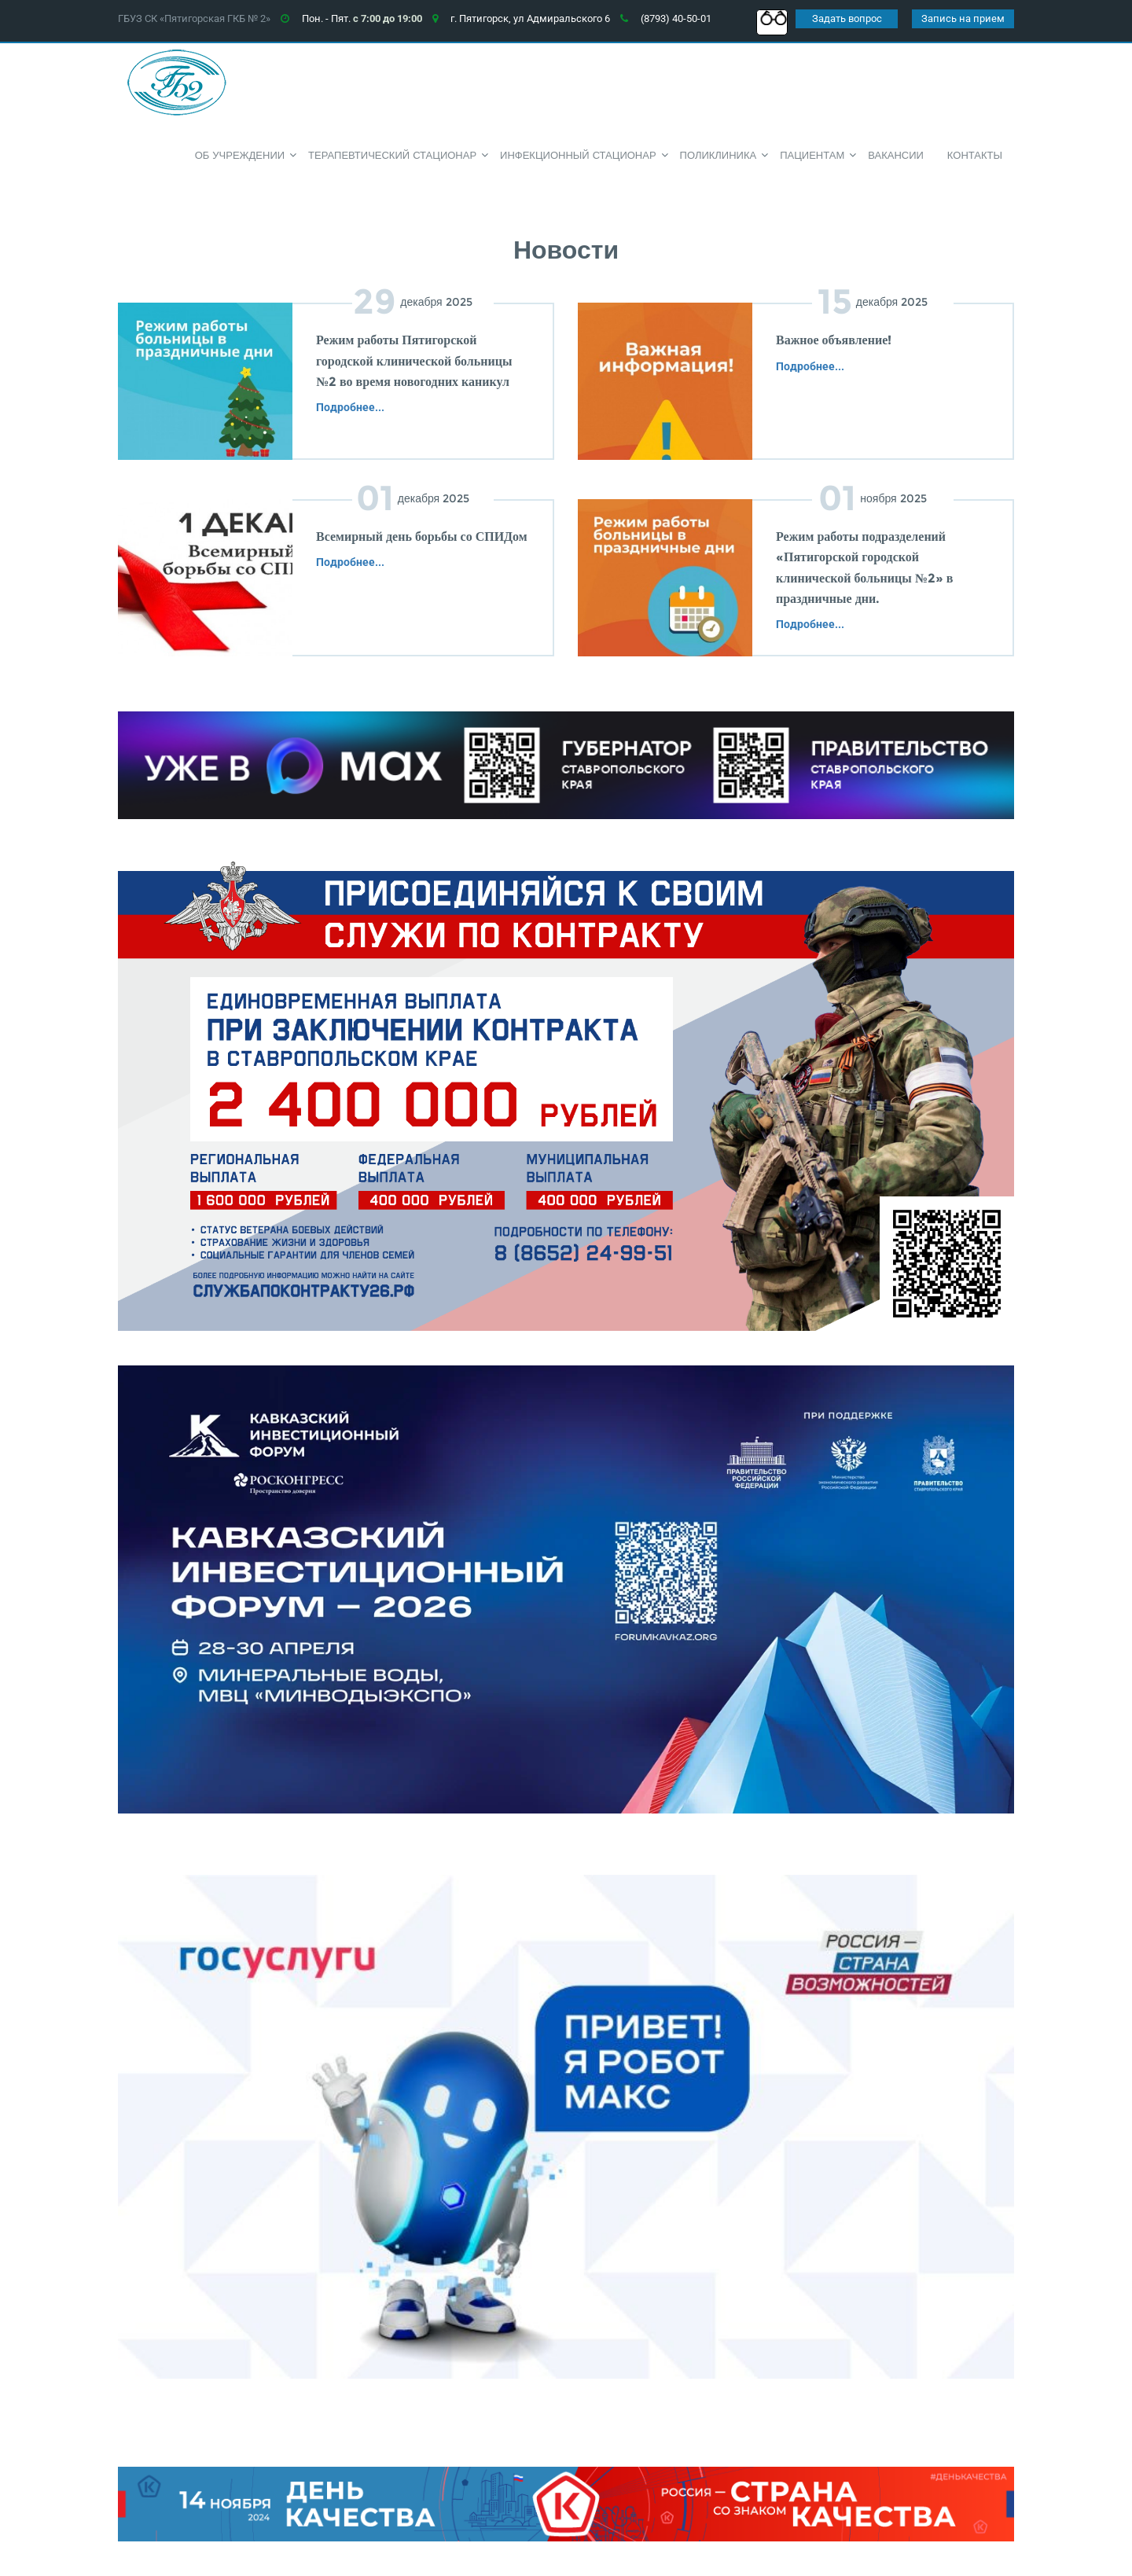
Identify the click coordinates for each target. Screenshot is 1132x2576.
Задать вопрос (847, 18)
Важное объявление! (833, 340)
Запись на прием (963, 18)
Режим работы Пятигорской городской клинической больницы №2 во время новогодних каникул (414, 361)
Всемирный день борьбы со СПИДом (421, 536)
